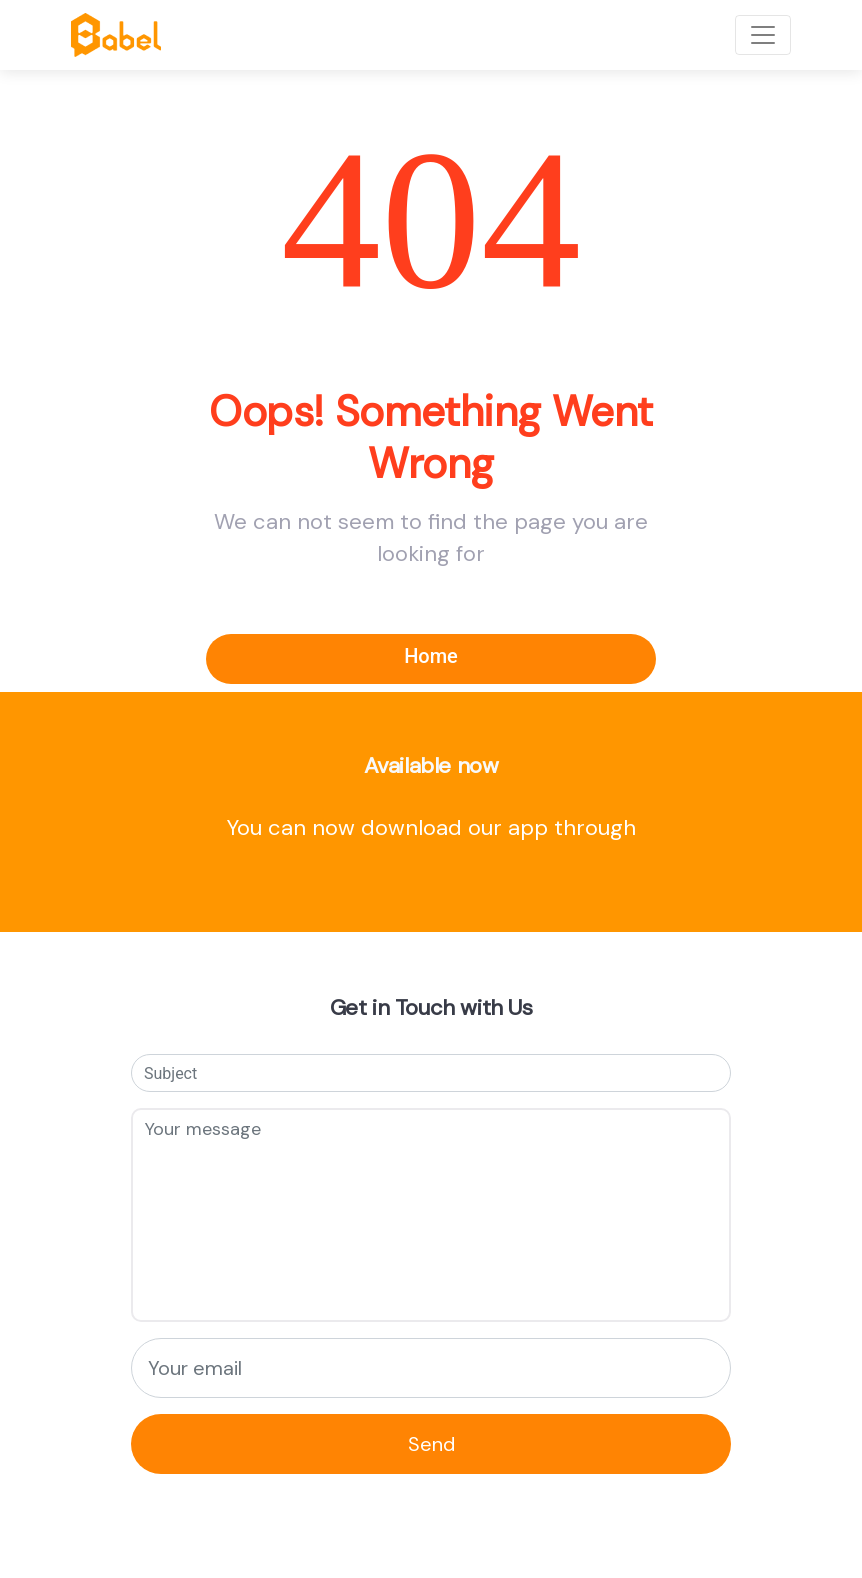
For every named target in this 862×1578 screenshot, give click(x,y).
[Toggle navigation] (763, 35)
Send (431, 1444)
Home (431, 656)
